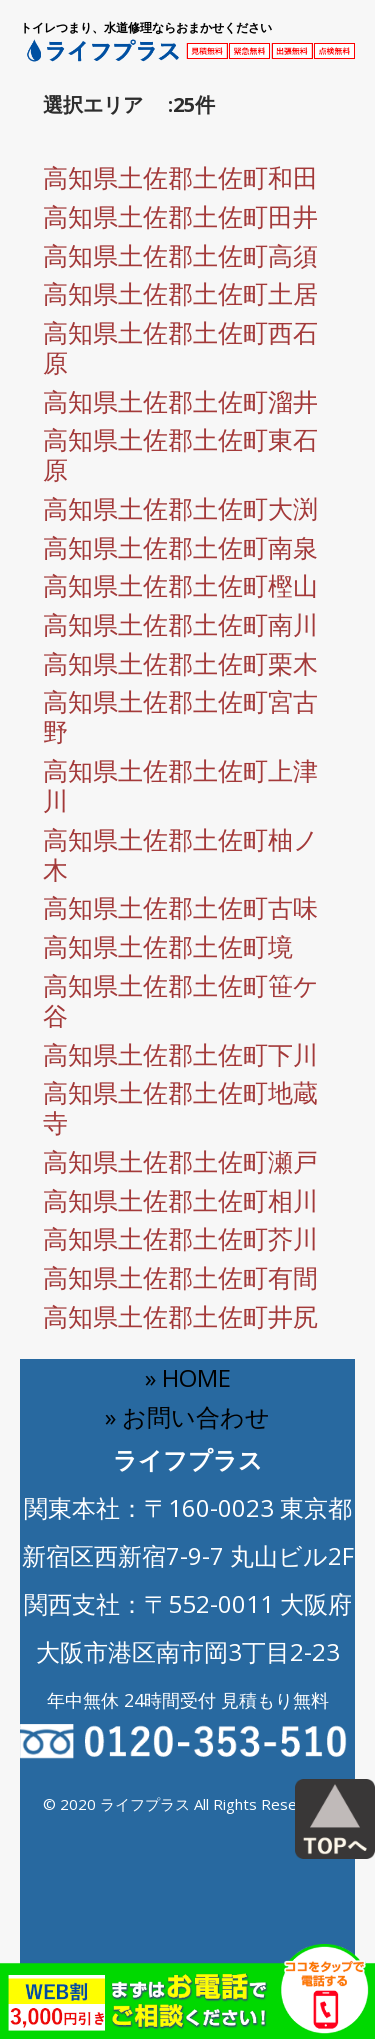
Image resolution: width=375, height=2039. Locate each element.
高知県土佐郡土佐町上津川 (180, 785)
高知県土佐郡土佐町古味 (180, 907)
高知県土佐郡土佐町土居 (180, 293)
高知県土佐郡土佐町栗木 (180, 663)
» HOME (188, 1377)
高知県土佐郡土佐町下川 (180, 1054)
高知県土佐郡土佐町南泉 (180, 547)
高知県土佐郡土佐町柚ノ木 (181, 854)
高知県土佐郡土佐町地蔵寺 (180, 1107)
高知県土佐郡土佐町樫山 (180, 585)
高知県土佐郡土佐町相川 (180, 1200)
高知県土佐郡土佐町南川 (180, 624)
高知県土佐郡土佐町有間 (180, 1277)
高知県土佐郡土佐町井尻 (180, 1316)
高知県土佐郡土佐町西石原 (180, 347)
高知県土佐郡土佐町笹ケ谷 (181, 1000)
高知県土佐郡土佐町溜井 (180, 401)
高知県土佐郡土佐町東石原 (180, 454)
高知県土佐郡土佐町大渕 (180, 508)
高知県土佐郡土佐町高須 (180, 255)
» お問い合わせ (187, 1416)
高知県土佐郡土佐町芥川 (180, 1238)
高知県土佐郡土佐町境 (168, 946)
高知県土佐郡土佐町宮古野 (180, 716)
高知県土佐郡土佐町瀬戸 (180, 1161)
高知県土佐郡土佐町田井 (180, 216)
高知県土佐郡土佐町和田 (180, 177)
